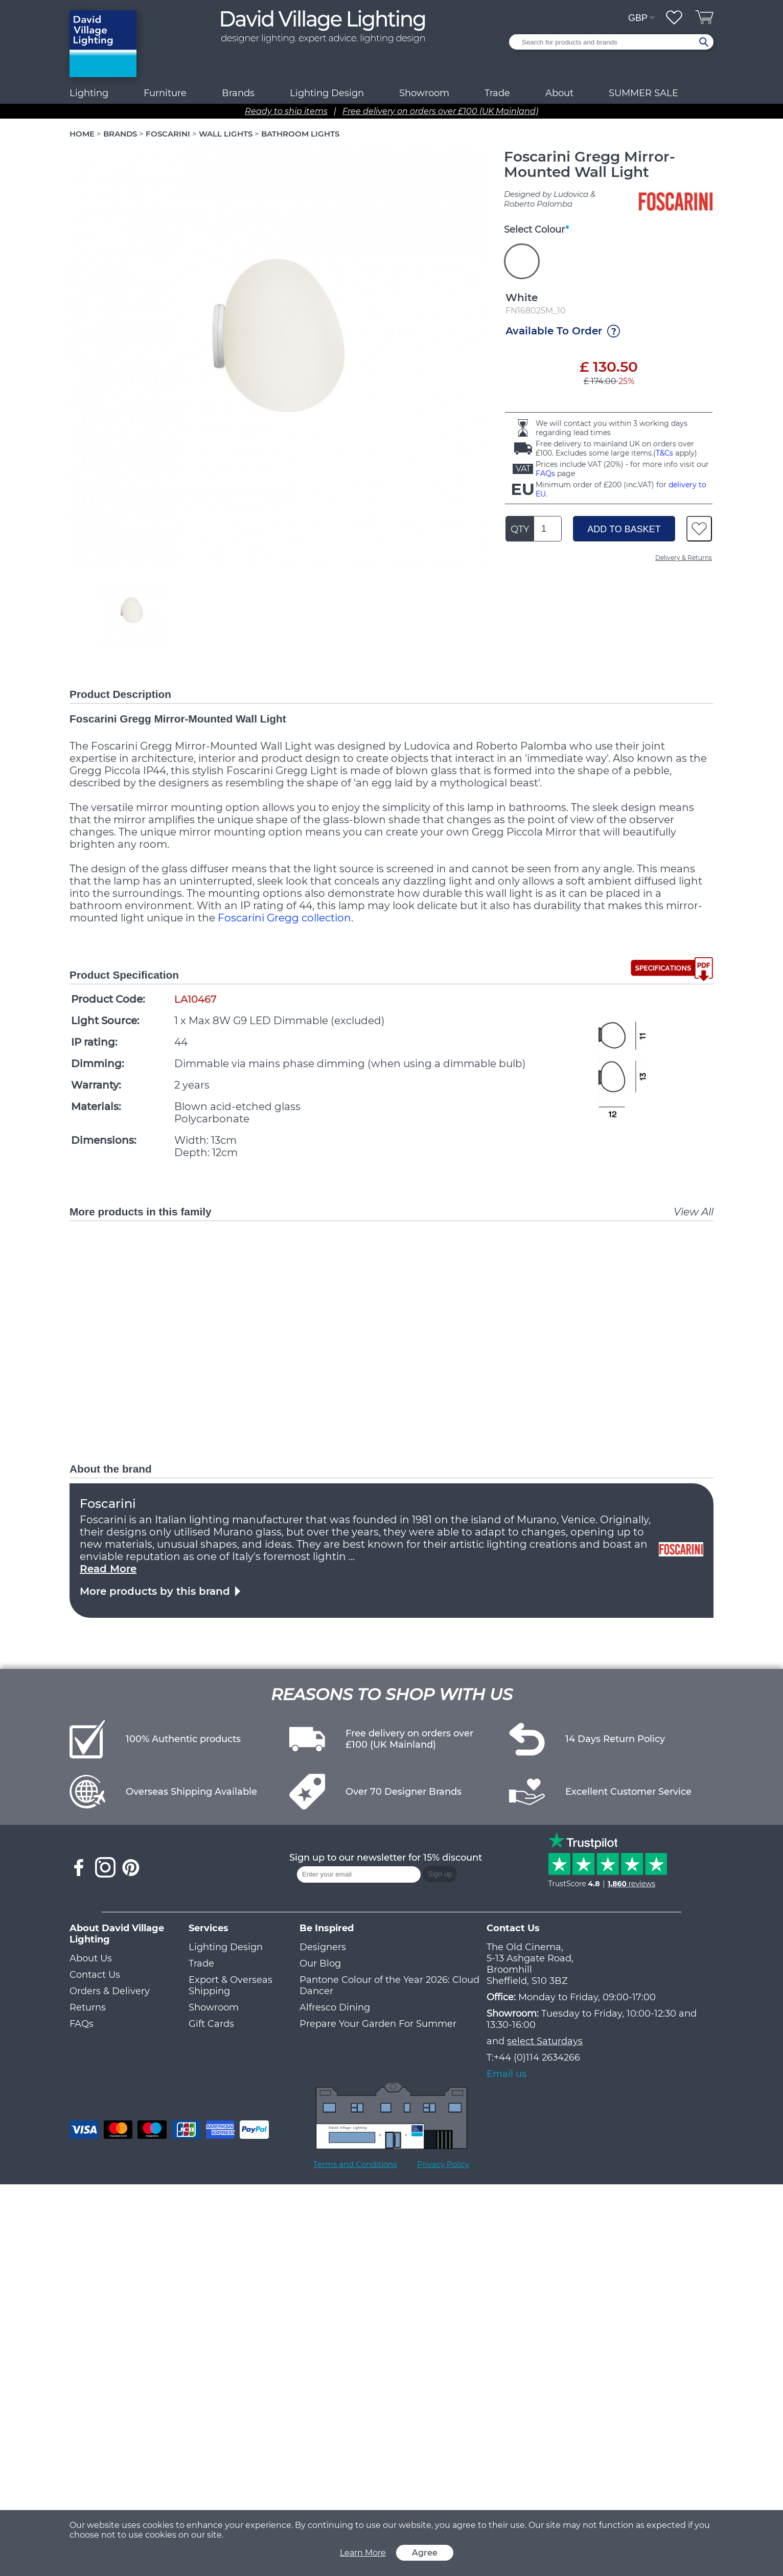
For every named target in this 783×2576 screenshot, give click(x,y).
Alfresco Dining (335, 2007)
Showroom (424, 93)
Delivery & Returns (683, 557)
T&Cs (664, 453)
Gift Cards (211, 2023)
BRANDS (120, 134)
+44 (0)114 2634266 (537, 2057)
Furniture (165, 93)
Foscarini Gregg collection (284, 918)
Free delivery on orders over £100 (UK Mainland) (440, 111)
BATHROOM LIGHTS (300, 134)
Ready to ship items (286, 111)
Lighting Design (226, 1947)
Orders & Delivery (110, 1991)
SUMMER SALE (643, 93)
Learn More (363, 2553)
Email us (506, 2074)
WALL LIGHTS (225, 134)
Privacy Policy (443, 2164)
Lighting (89, 93)
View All (693, 1212)
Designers (323, 1947)
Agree (424, 2553)
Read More (108, 1569)
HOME (82, 134)
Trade (201, 1963)
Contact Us (95, 1974)
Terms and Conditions (355, 2164)
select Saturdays (545, 2041)
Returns (88, 2007)
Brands (238, 93)
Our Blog (320, 1963)
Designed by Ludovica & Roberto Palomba (549, 199)
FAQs (545, 473)
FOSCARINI (168, 134)
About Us (91, 1958)
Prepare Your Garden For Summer (378, 2023)
